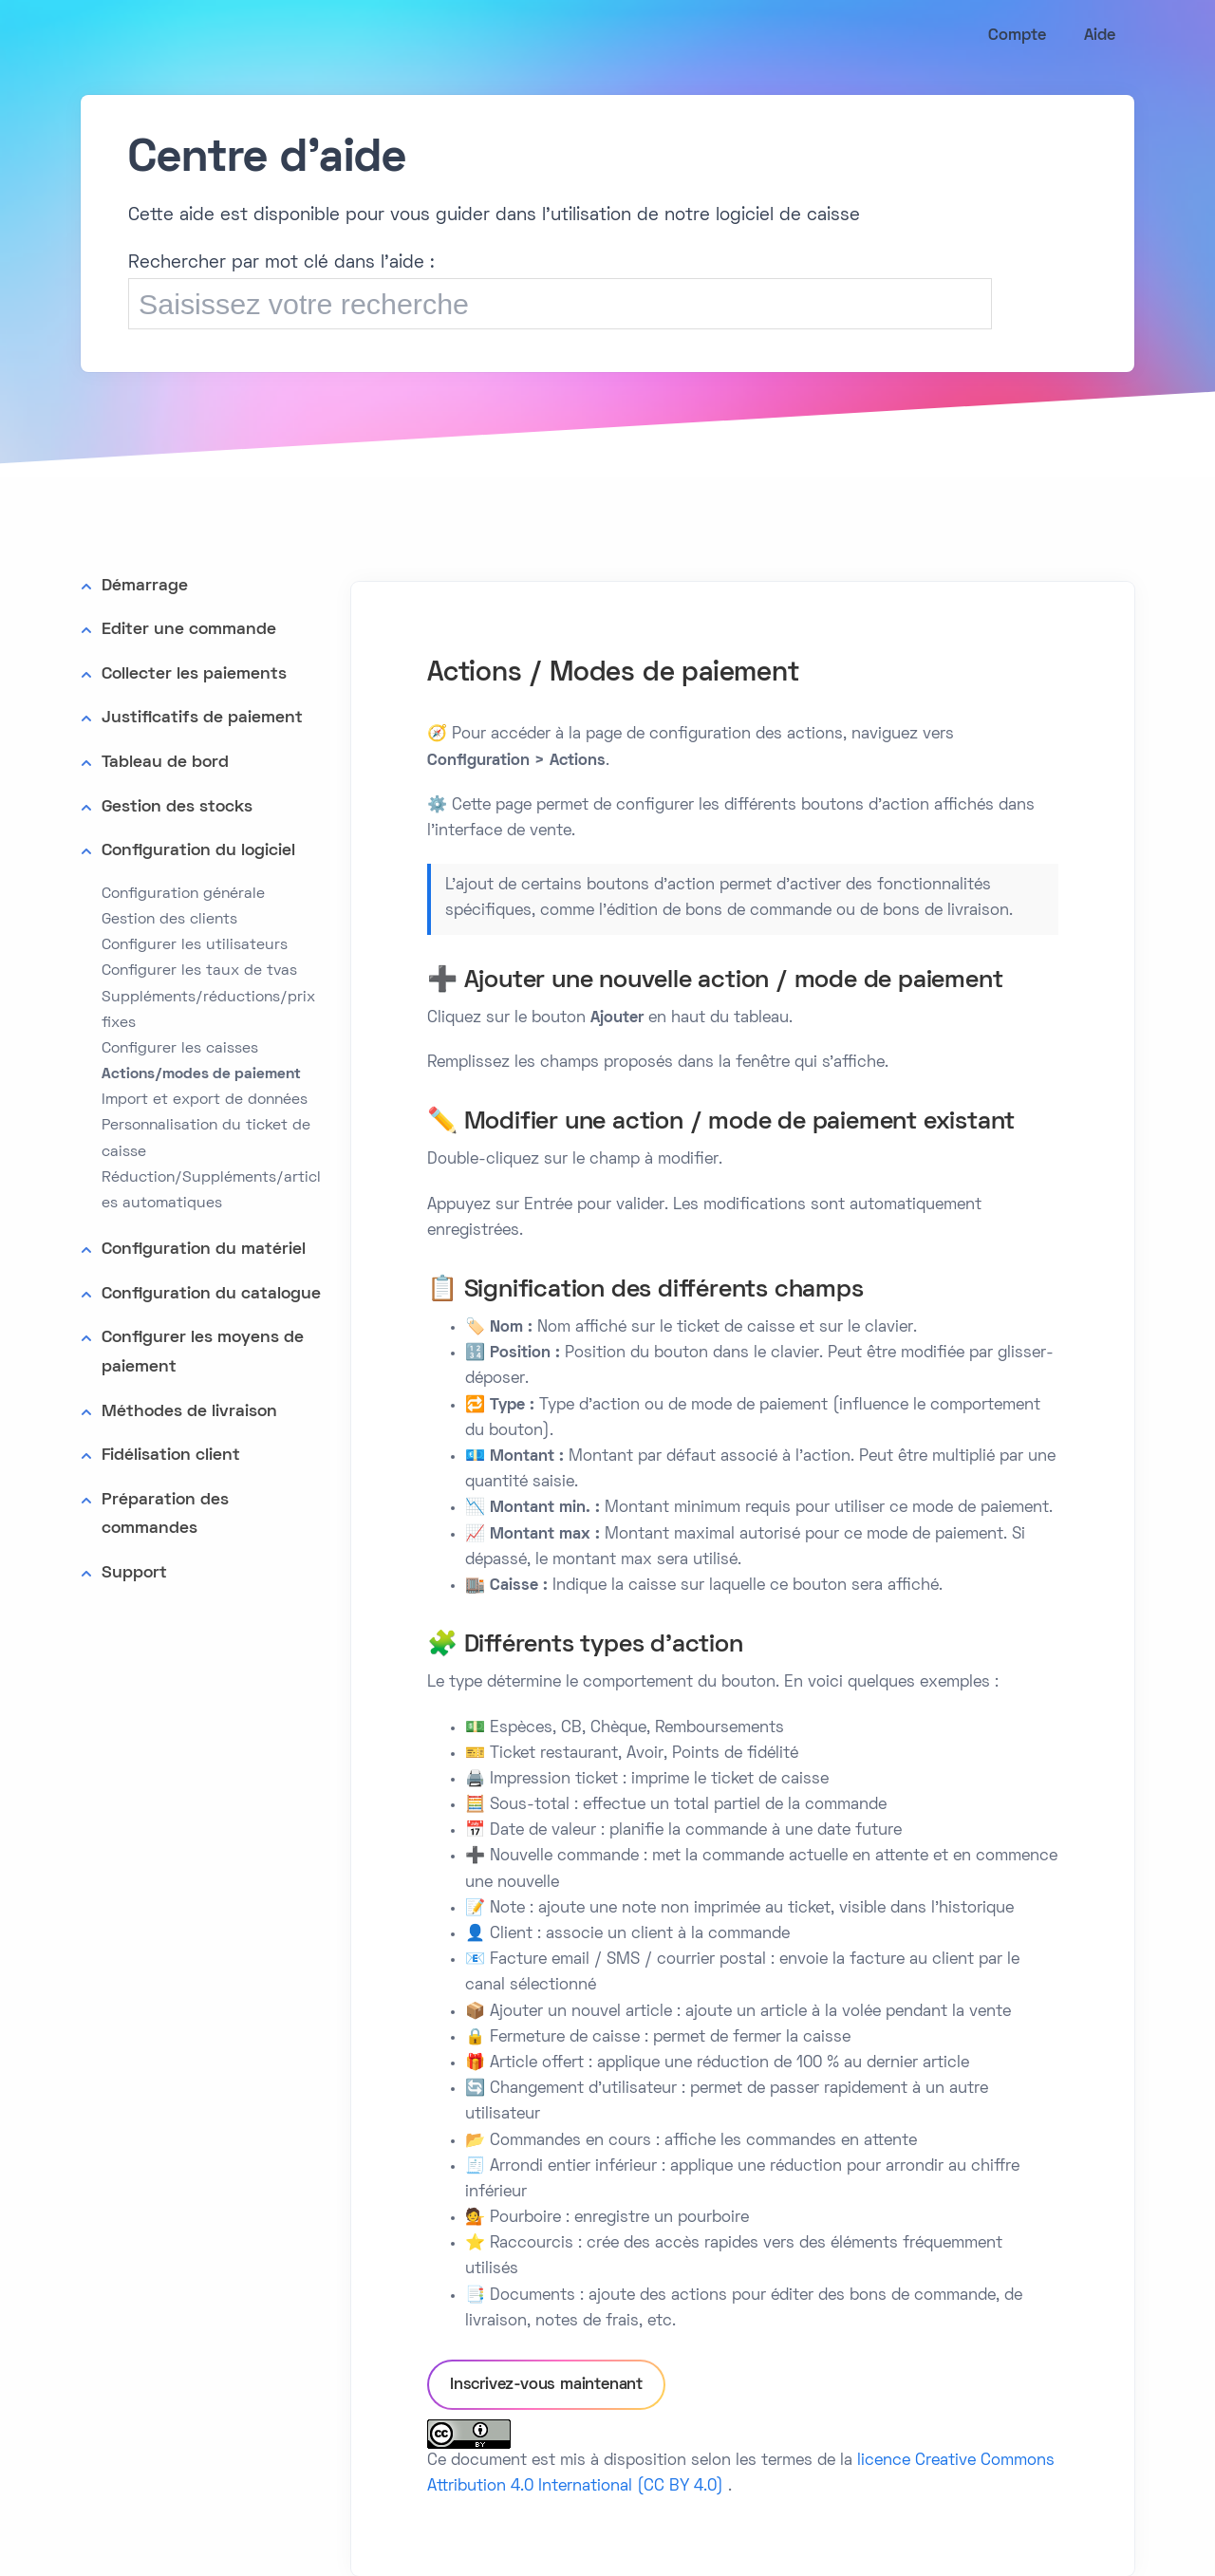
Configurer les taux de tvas (199, 971)
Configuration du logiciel (198, 851)
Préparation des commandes (165, 1515)
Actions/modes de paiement (201, 1074)
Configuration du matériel (204, 1249)
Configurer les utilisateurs (195, 945)
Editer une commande (189, 630)
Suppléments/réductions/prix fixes (208, 1010)
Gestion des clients (169, 919)
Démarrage (145, 586)
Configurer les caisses (180, 1048)
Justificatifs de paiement (202, 718)
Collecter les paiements (194, 674)
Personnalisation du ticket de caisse (206, 1138)
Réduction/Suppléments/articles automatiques (211, 1190)
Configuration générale (183, 894)
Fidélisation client (171, 1455)
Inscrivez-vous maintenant (546, 2385)
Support (134, 1573)
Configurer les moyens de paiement (203, 1352)
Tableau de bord (165, 763)
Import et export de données (205, 1100)
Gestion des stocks (177, 807)
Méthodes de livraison (189, 1412)
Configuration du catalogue (211, 1294)
